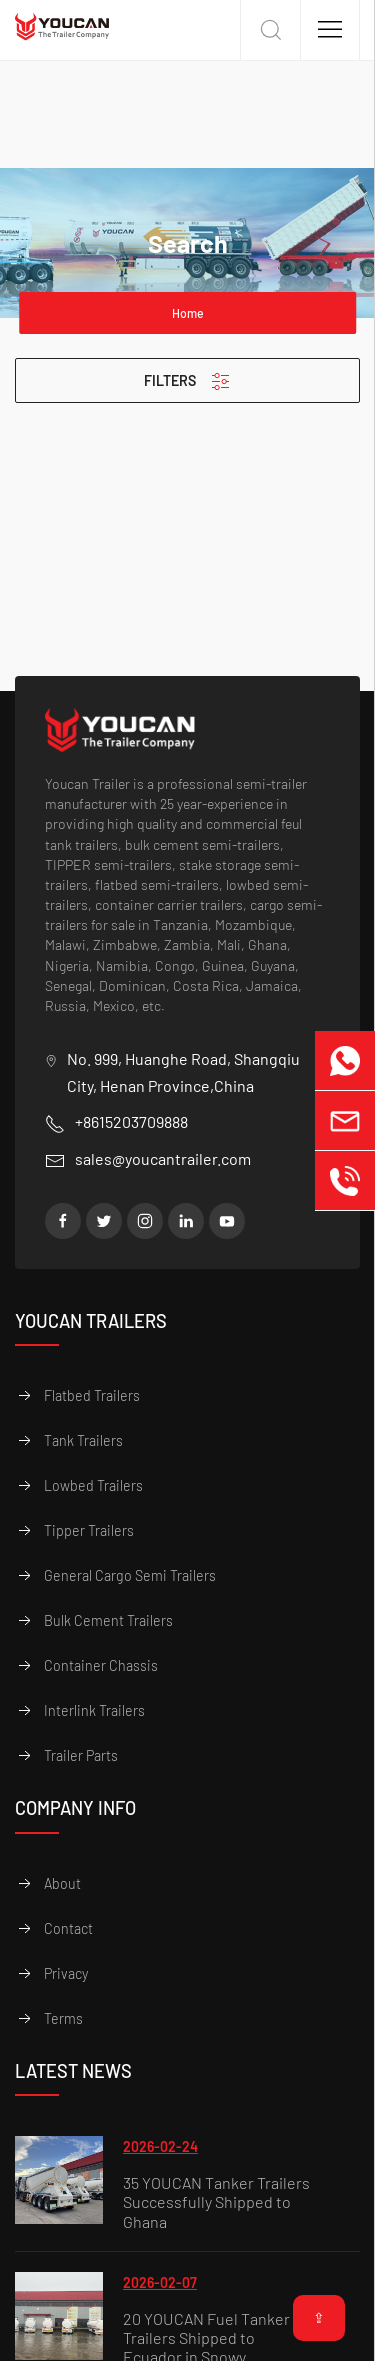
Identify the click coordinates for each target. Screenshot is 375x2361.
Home (188, 313)
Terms (63, 2018)
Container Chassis (101, 1665)
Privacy (66, 1973)
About (62, 1883)
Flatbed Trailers (92, 1395)
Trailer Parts (81, 1755)
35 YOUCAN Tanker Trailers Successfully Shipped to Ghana (216, 2202)
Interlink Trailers (94, 1710)
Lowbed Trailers (93, 1485)
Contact (68, 1928)
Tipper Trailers (89, 1530)
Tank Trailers (83, 1440)
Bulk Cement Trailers (108, 1620)
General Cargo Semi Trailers (130, 1575)
